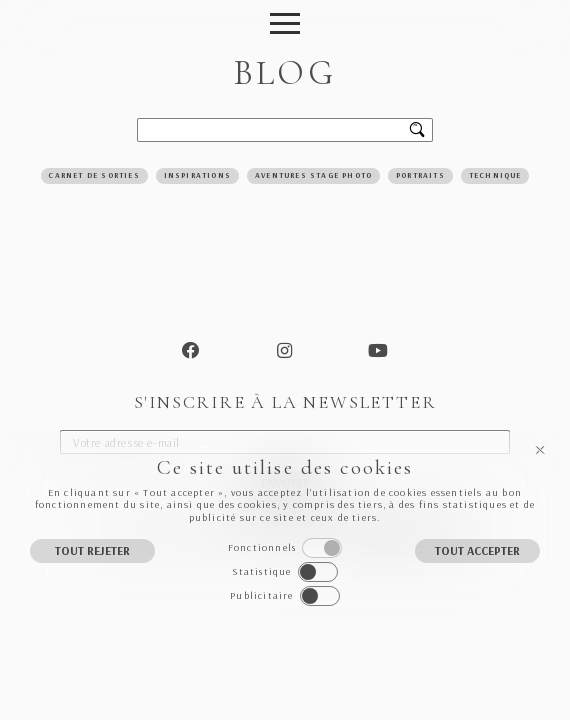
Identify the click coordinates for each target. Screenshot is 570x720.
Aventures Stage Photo (313, 175)
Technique (495, 175)
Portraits (420, 175)
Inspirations (197, 175)
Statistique (261, 571)
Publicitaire (261, 595)
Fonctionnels (262, 547)
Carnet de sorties (93, 175)
